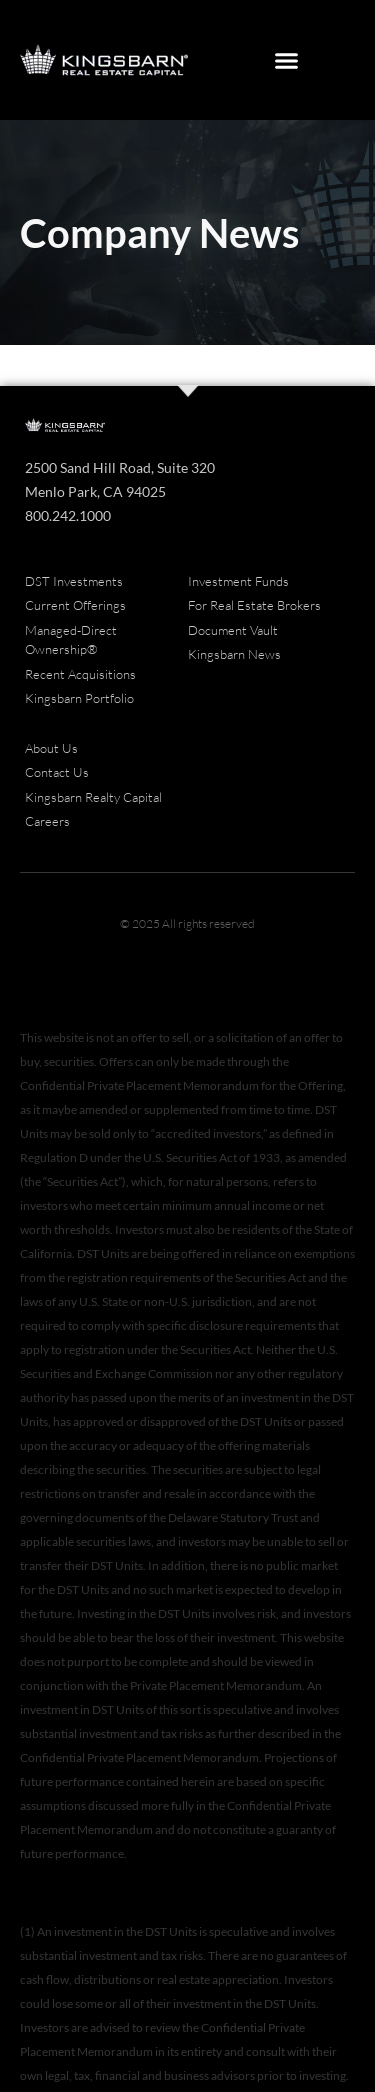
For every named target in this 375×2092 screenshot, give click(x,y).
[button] (286, 60)
